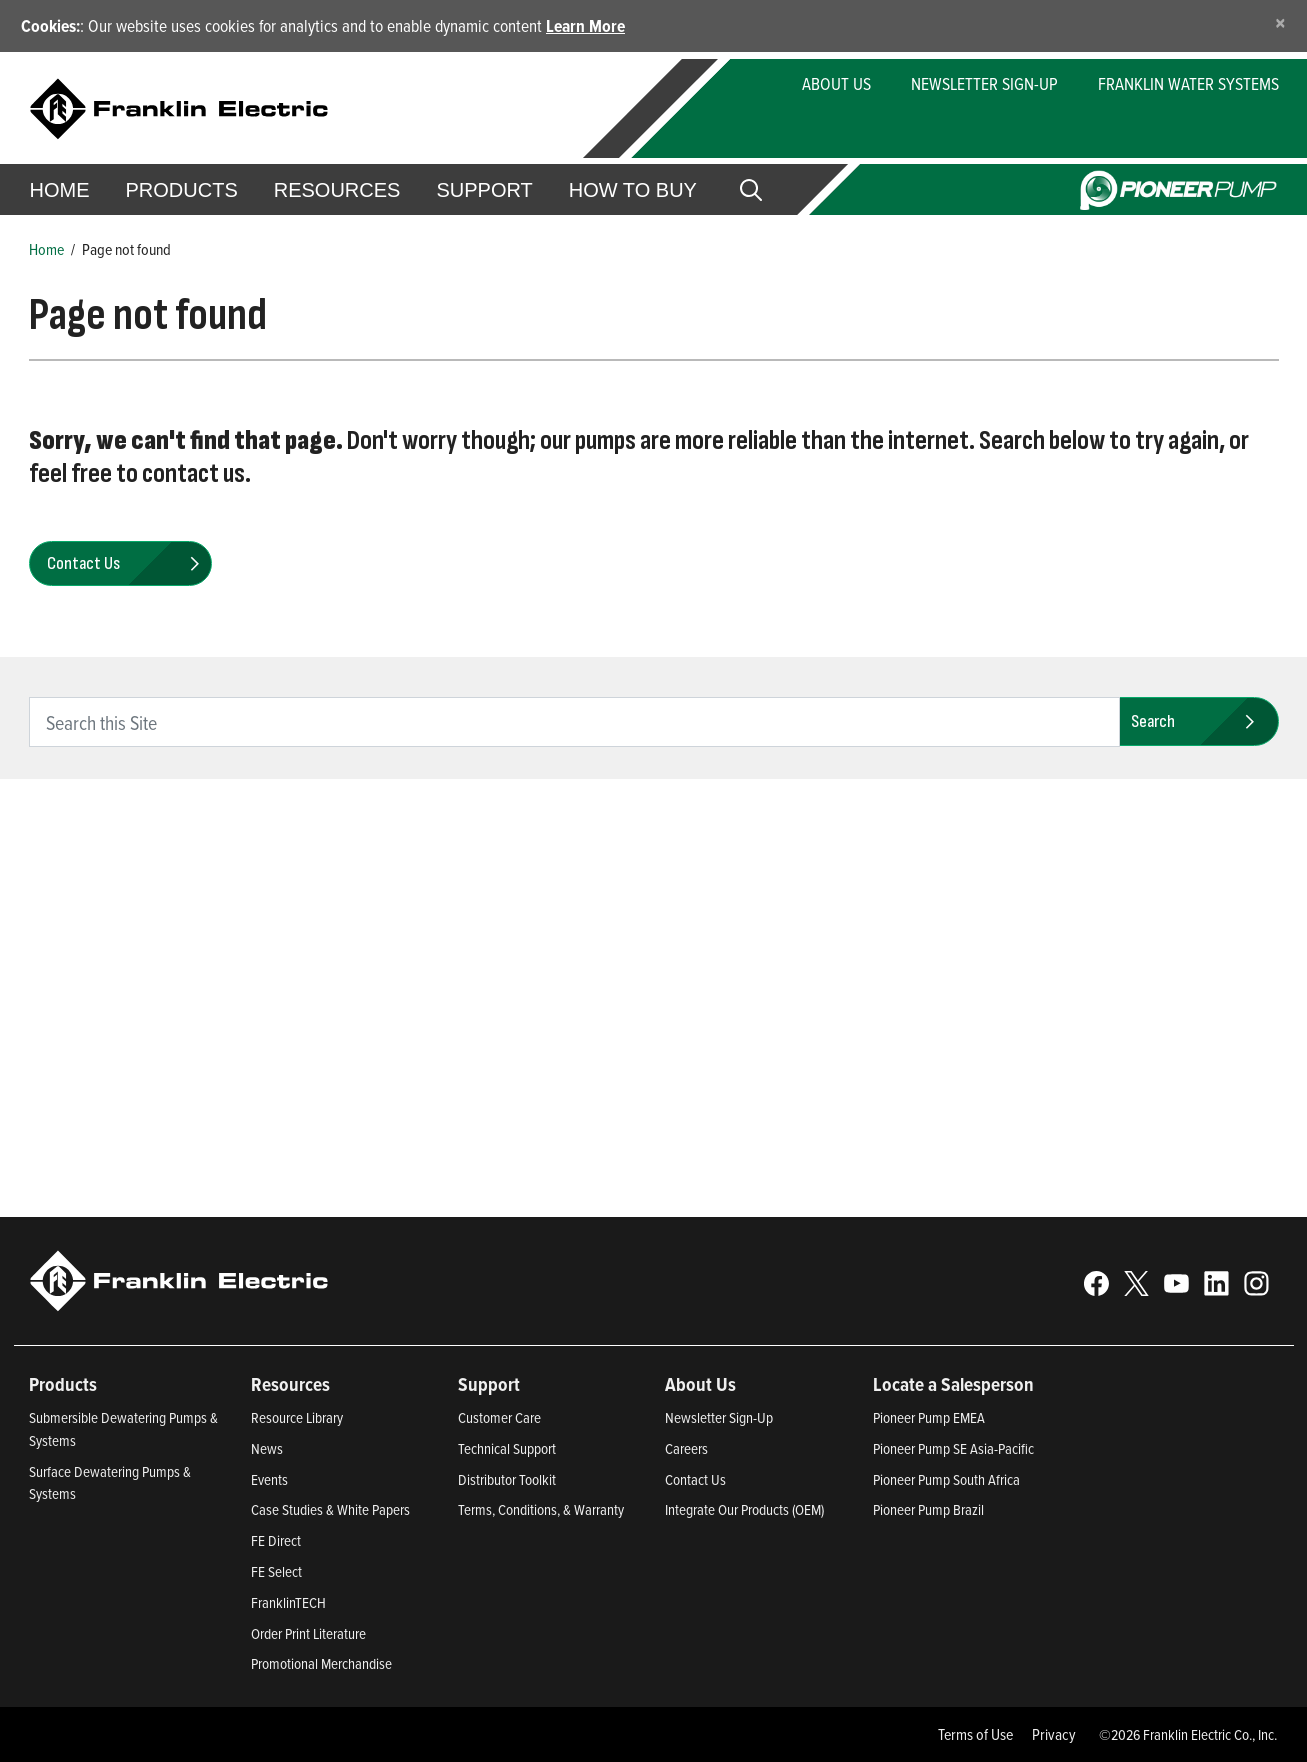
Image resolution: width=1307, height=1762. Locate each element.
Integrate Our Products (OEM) (744, 1509)
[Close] (1280, 22)
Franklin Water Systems (1188, 83)
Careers (686, 1448)
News (267, 1448)
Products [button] (182, 190)
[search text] (574, 722)
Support (484, 190)
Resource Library (297, 1417)
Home (60, 190)
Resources (337, 190)
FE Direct (276, 1540)
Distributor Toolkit (507, 1479)
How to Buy (633, 190)
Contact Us (695, 1479)
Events (269, 1479)
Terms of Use (975, 1734)
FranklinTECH (288, 1602)
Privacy (1054, 1734)
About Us (836, 83)
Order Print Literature (308, 1633)
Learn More (585, 25)
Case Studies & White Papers (330, 1509)
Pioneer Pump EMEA (929, 1417)
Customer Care (499, 1417)
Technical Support (507, 1448)
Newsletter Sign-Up (984, 83)
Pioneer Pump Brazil (928, 1509)
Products (63, 1384)
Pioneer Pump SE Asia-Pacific (953, 1448)
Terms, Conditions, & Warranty (541, 1509)
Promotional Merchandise (321, 1663)
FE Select (276, 1571)
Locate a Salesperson (953, 1384)
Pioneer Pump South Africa (946, 1479)
